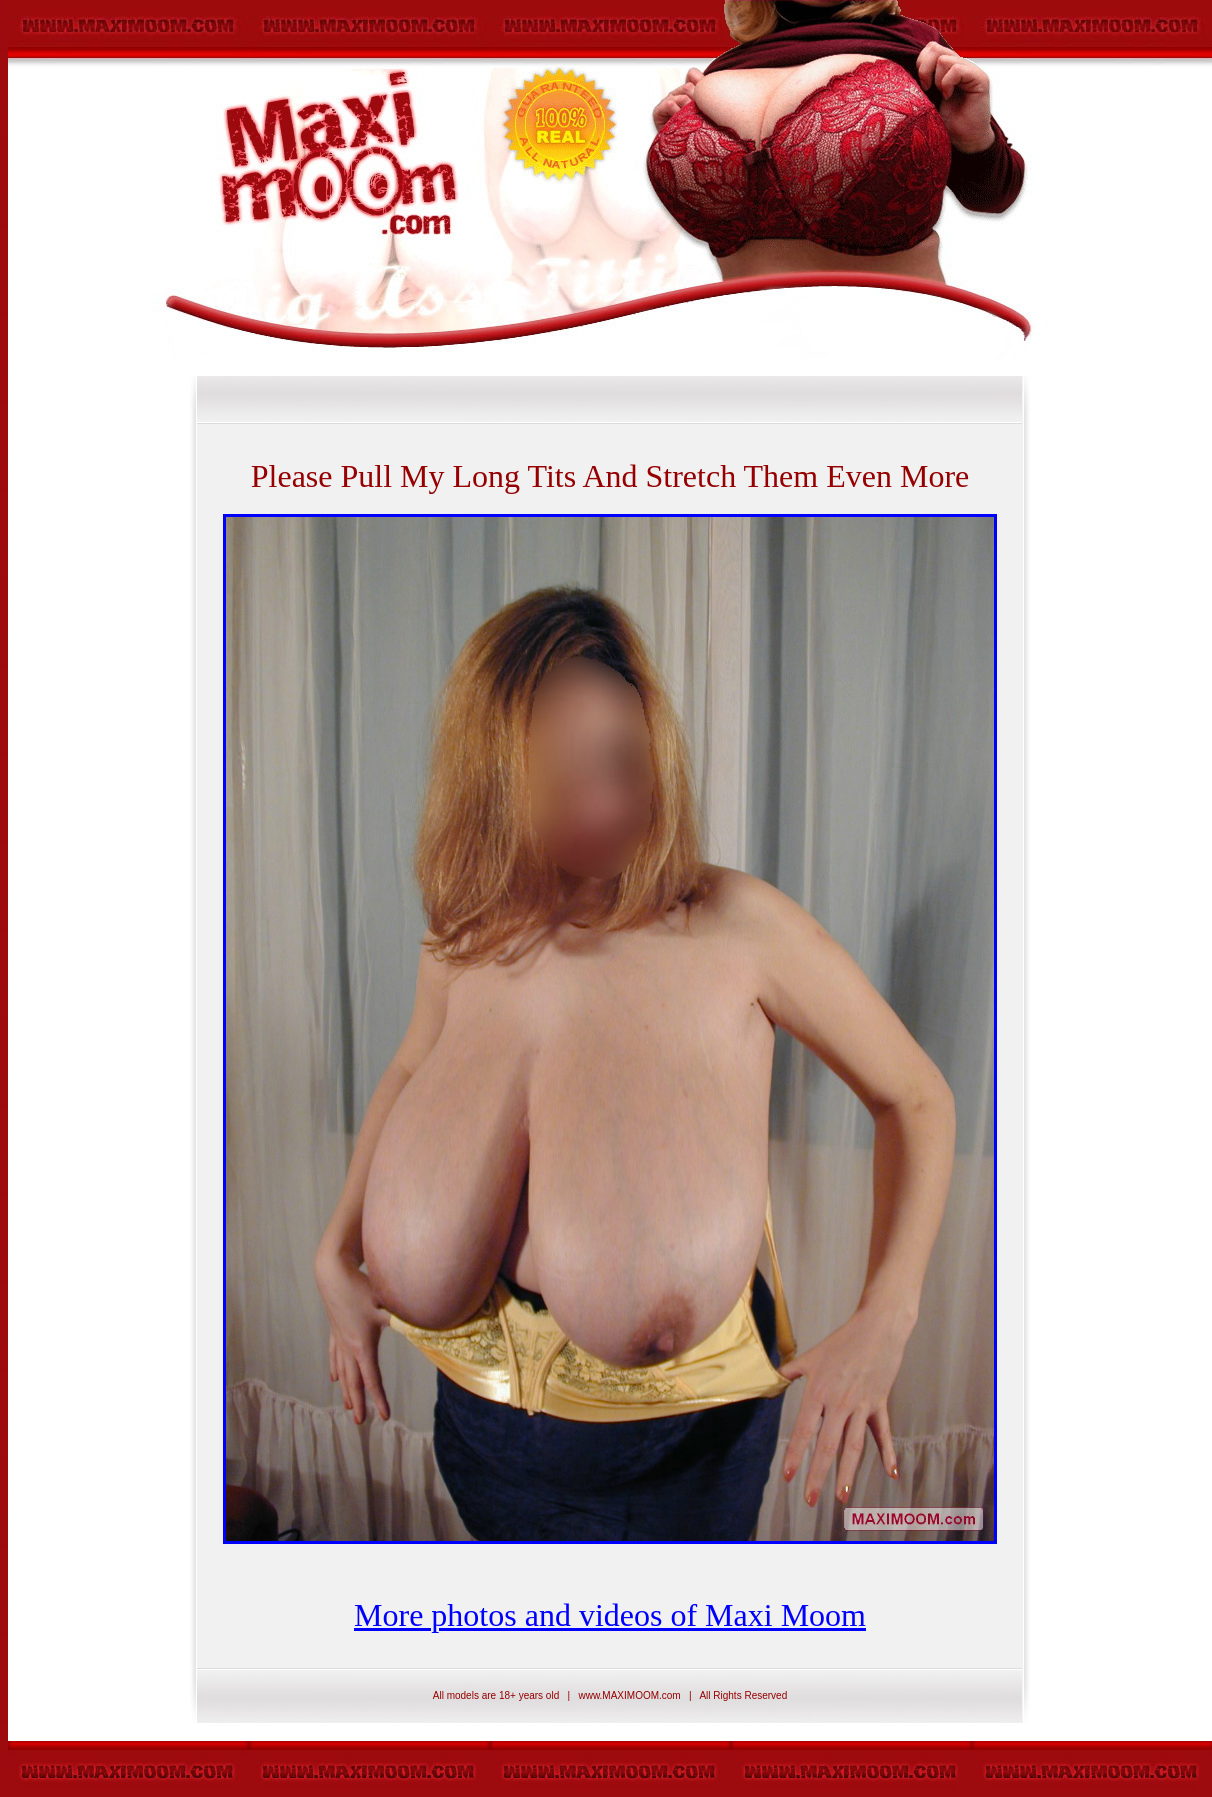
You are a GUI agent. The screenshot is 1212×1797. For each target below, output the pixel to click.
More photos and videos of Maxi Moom (610, 1615)
